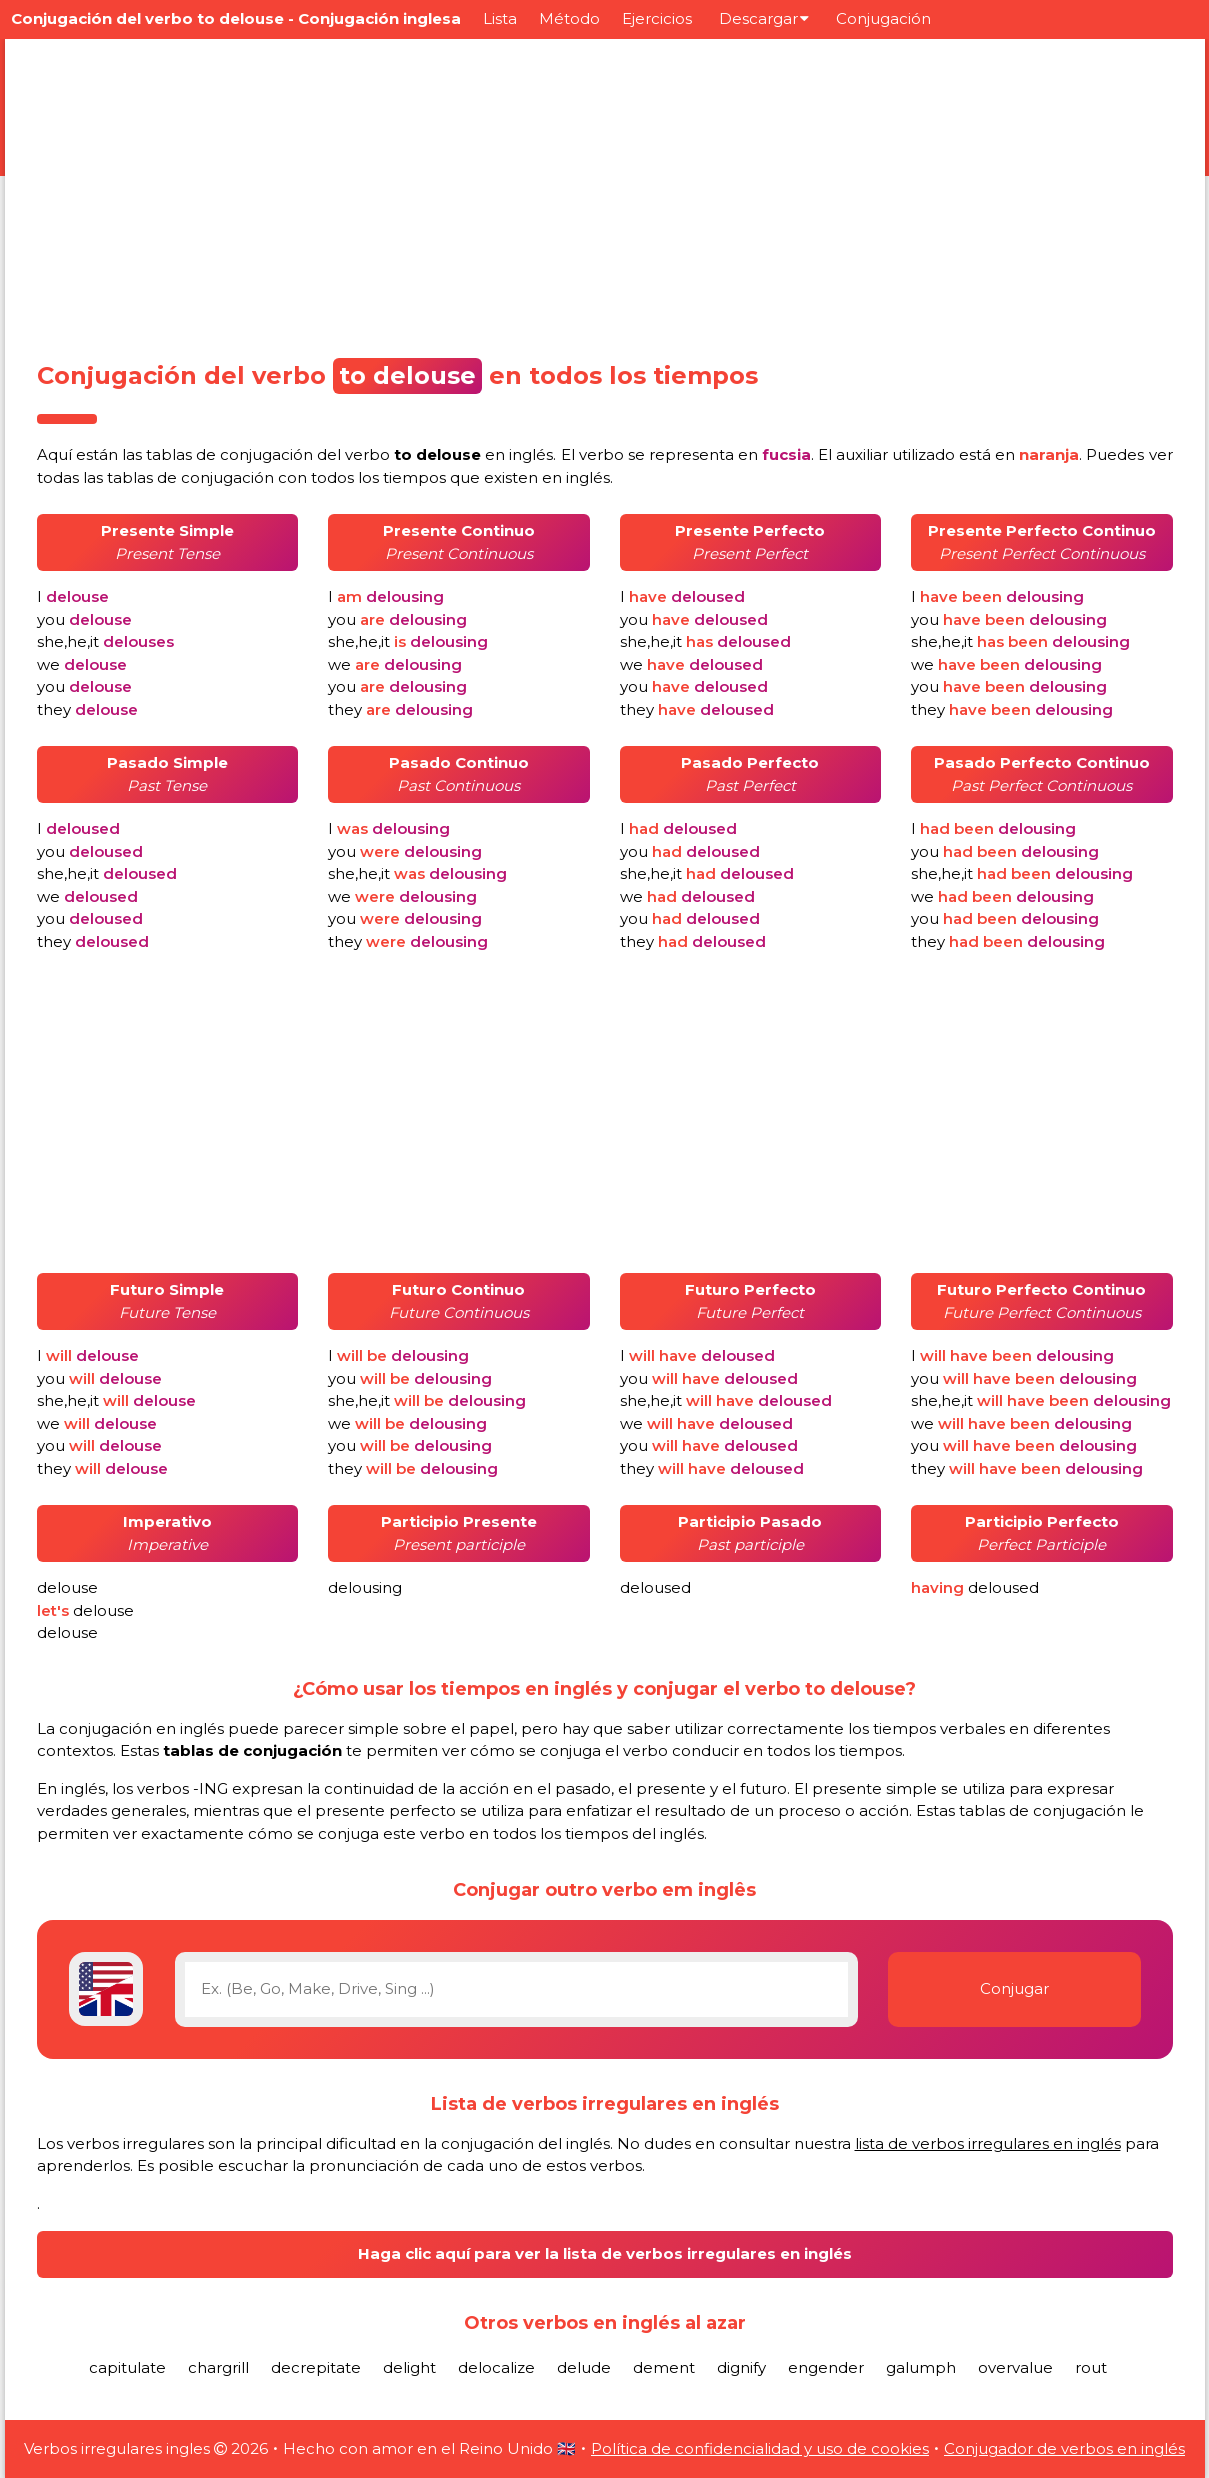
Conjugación (883, 18)
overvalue (1015, 2367)
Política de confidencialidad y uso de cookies (760, 2448)
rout (1091, 2367)
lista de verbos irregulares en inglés (988, 2143)
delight (409, 2367)
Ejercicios (657, 18)
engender (826, 2367)
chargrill (218, 2367)
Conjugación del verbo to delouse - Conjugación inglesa (236, 18)
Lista (500, 18)
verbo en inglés (449, 454)
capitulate (127, 2367)
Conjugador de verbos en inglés (1064, 2448)
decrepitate (316, 2367)
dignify (741, 2367)
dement (664, 2367)
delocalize (496, 2367)
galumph (921, 2367)
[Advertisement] (605, 192)
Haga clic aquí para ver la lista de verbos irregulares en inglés (605, 2253)
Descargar (764, 18)
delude (584, 2367)
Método (569, 18)
